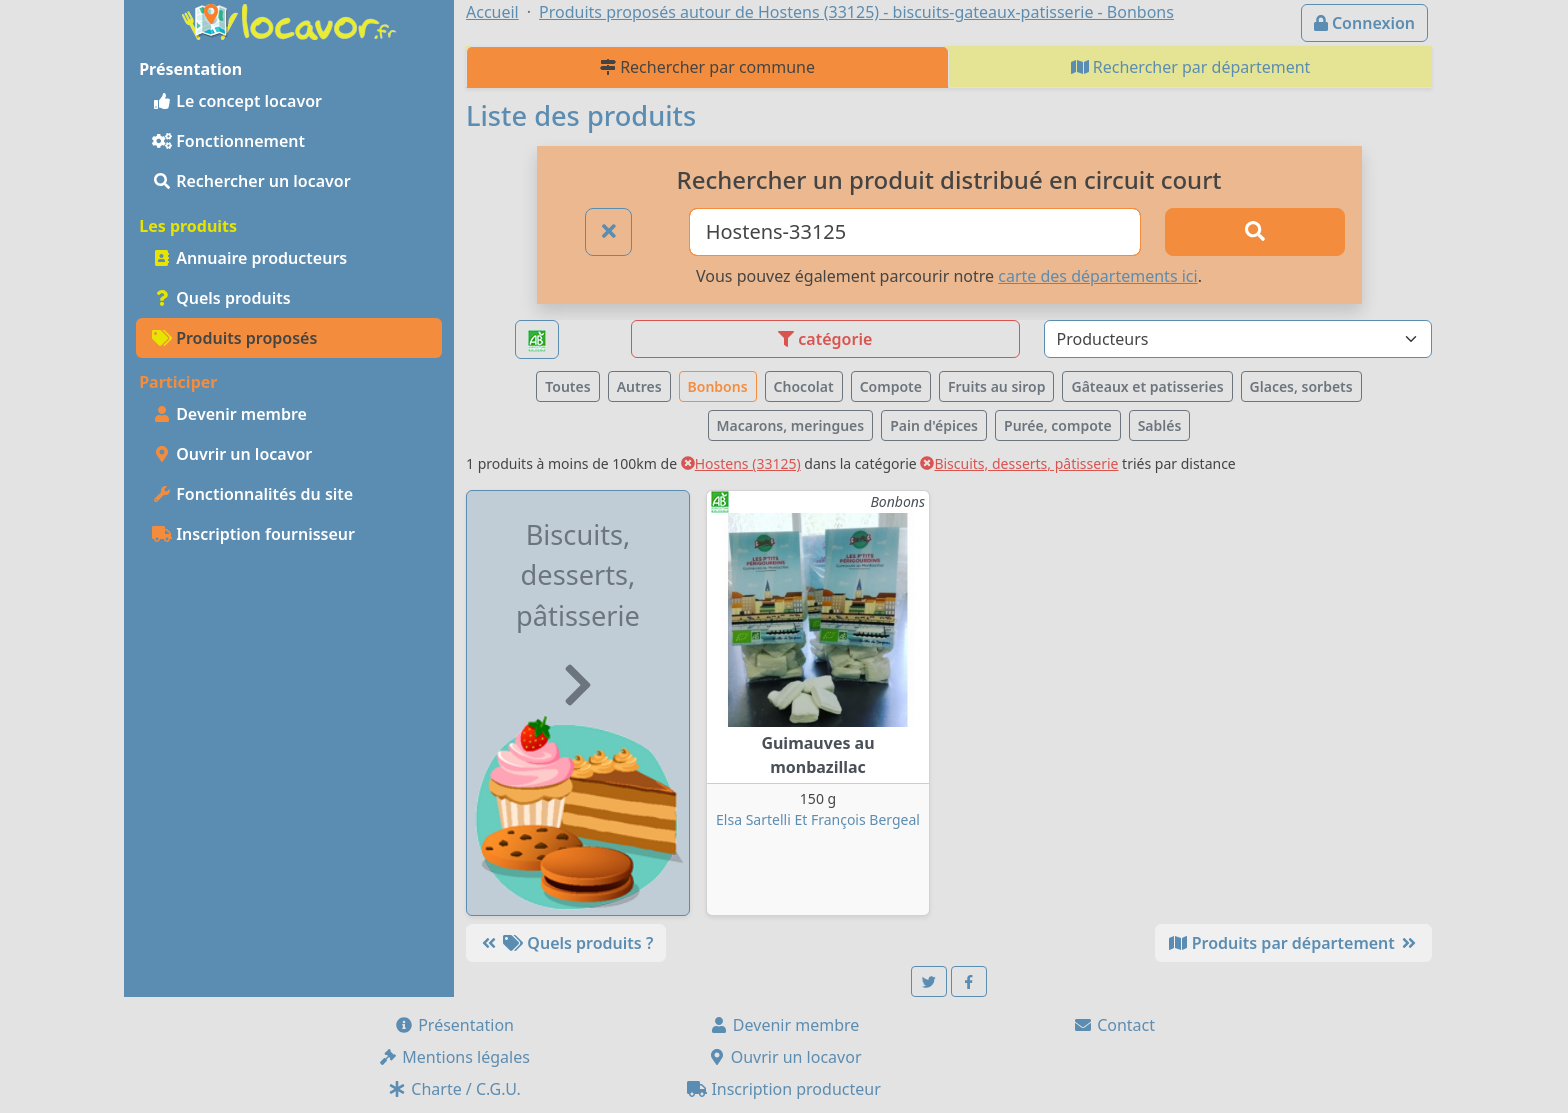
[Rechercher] (1255, 232)
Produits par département (1293, 943)
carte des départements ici (1097, 276)
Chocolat (804, 386)
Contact (1114, 1025)
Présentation (454, 1025)
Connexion (1364, 23)
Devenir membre (229, 414)
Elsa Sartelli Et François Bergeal (818, 819)
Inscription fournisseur (253, 534)
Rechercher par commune (707, 67)
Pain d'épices (934, 425)
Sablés (1160, 425)
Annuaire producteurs (249, 258)
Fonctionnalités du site (252, 494)
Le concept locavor (237, 101)
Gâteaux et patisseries (1147, 386)
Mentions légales (454, 1057)
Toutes (567, 386)
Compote (891, 386)
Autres (639, 386)
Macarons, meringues (791, 425)
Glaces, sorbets (1301, 386)
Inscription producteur (784, 1089)
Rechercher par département (1191, 67)
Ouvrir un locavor (232, 454)
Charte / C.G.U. (454, 1089)
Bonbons (718, 386)
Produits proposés (234, 338)
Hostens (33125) (741, 463)
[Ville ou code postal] (915, 232)
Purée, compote (1058, 425)
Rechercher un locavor (251, 181)
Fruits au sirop (997, 386)
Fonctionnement (228, 141)
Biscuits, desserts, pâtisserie (1019, 463)
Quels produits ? (566, 943)
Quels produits (221, 298)
